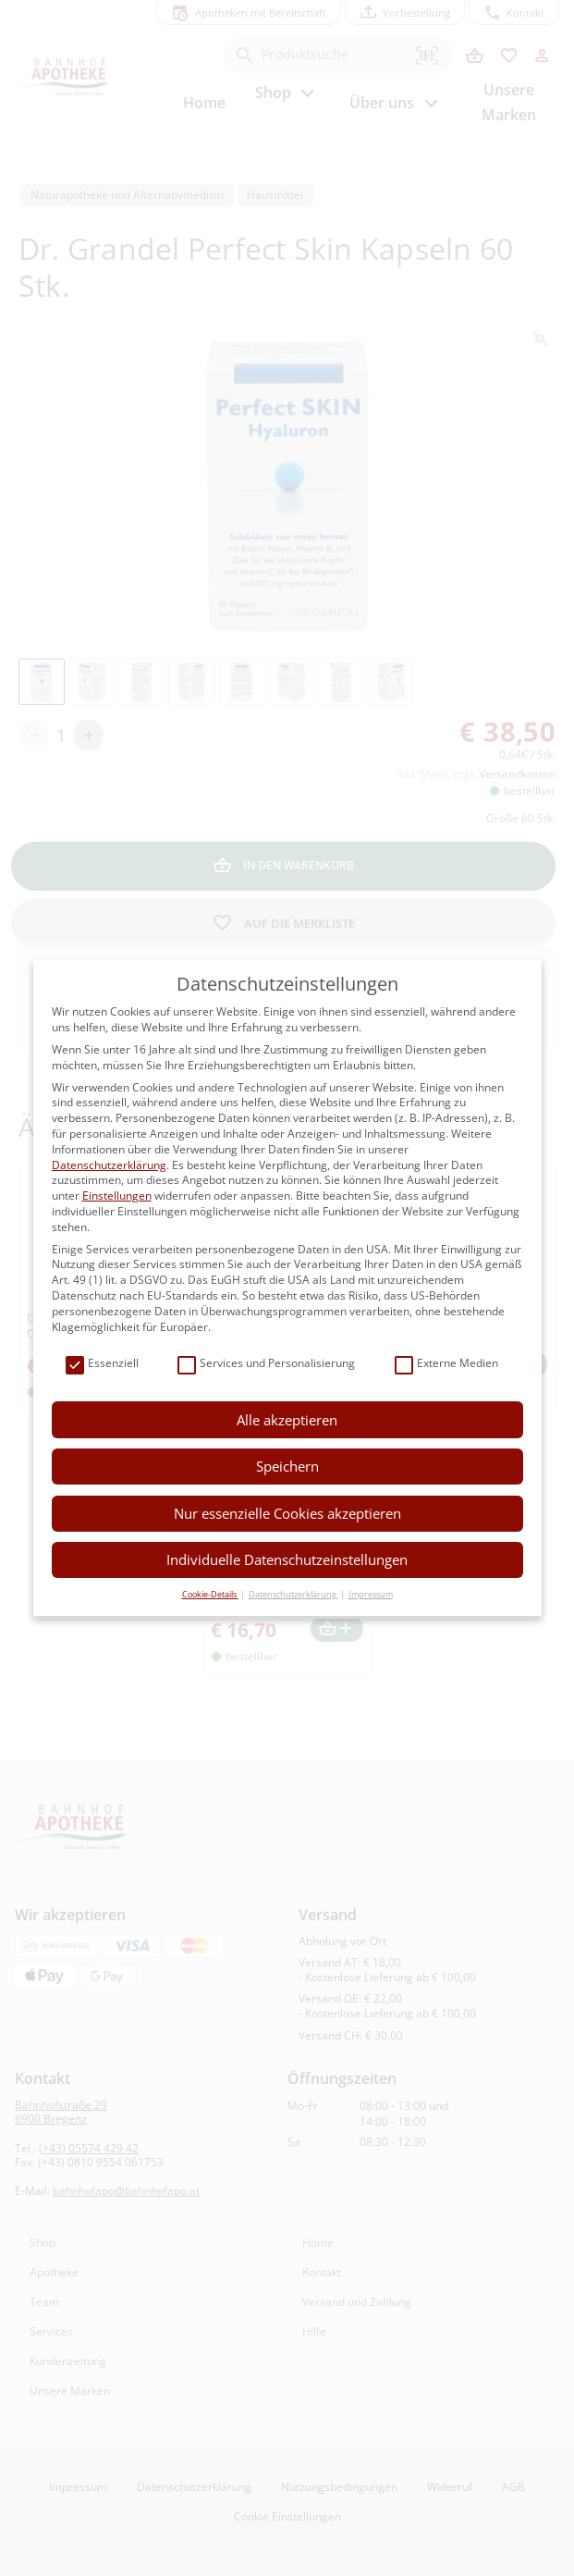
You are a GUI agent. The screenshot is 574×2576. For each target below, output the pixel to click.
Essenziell (102, 1364)
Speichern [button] (287, 1466)
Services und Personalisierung (266, 1364)
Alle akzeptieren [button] (287, 1420)
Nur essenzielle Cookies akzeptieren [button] (287, 1513)
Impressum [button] (370, 1594)
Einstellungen (117, 1195)
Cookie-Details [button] (210, 1594)
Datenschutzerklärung (109, 1165)
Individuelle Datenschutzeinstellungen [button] (287, 1559)
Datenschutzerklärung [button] (293, 1594)
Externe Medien (446, 1364)
